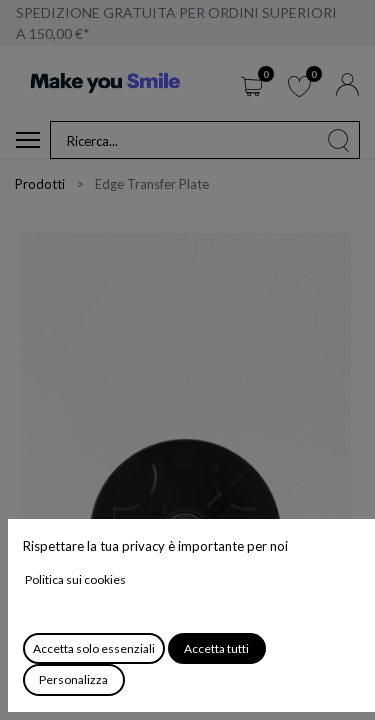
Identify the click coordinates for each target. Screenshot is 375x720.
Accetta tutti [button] (216, 648)
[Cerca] (339, 140)
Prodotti (40, 184)
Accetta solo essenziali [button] (94, 648)
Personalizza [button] (73, 679)
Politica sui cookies (75, 579)
